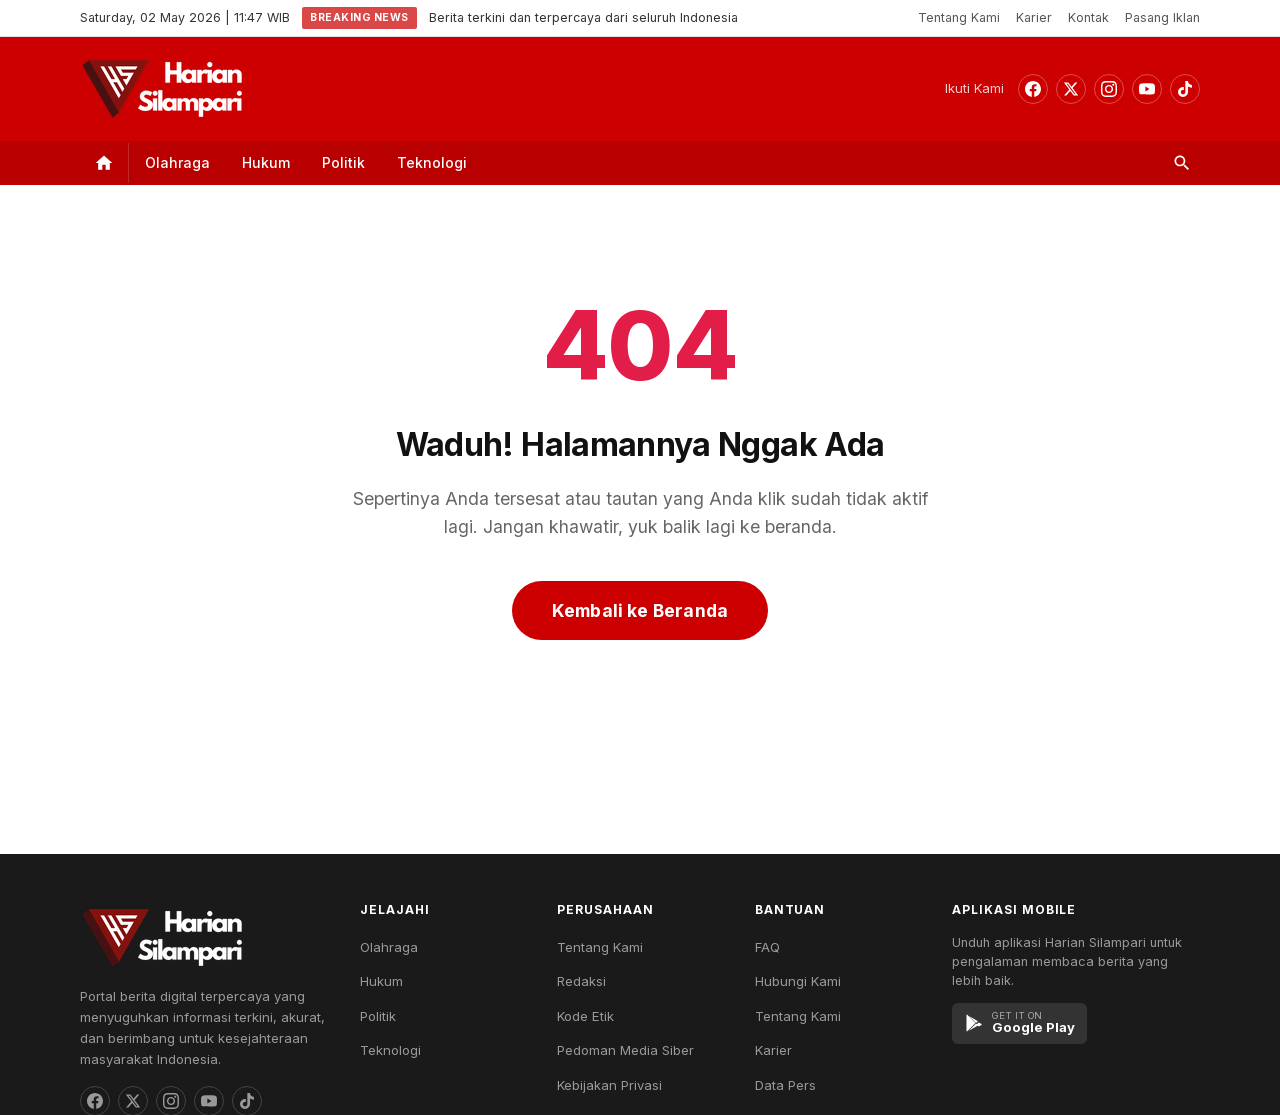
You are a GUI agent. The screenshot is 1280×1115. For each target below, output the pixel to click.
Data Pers (785, 1085)
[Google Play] (1019, 1023)
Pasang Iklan (1162, 17)
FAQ (767, 947)
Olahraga (177, 162)
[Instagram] (1109, 89)
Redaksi (581, 981)
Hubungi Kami (798, 981)
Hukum (266, 162)
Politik (343, 162)
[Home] (104, 163)
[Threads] (1071, 89)
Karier (1034, 17)
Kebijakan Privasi (609, 1085)
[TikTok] (1185, 89)
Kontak (1088, 17)
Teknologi (432, 162)
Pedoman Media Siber (625, 1050)
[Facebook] (1033, 89)
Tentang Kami (959, 17)
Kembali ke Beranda (640, 610)
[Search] (1182, 163)
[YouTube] (1147, 89)
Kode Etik (585, 1016)
